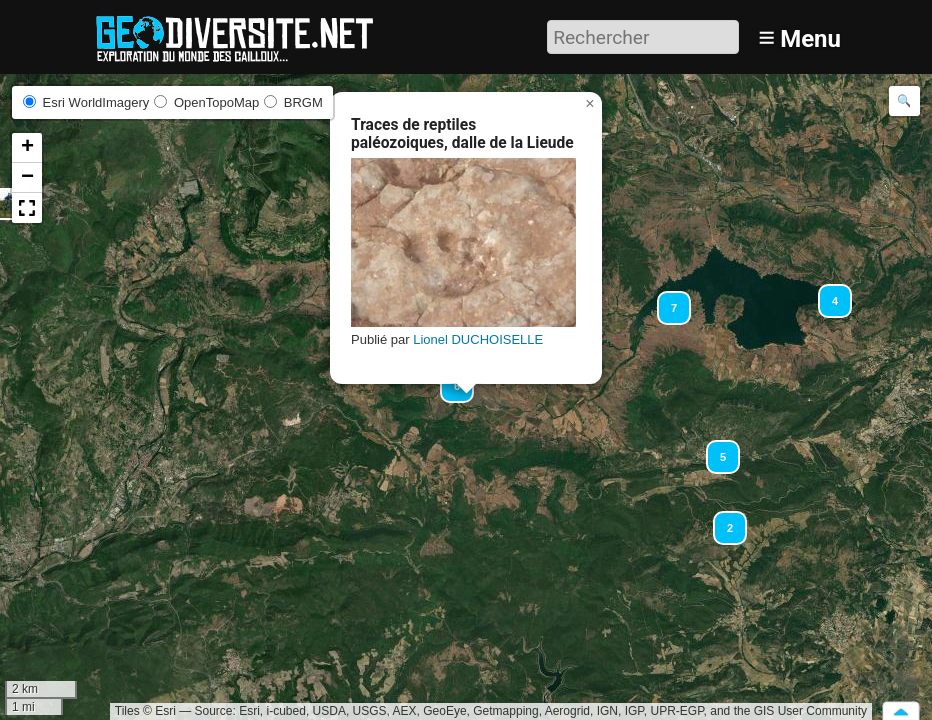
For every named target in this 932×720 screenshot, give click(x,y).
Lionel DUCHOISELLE (478, 339)
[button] (721, 519)
